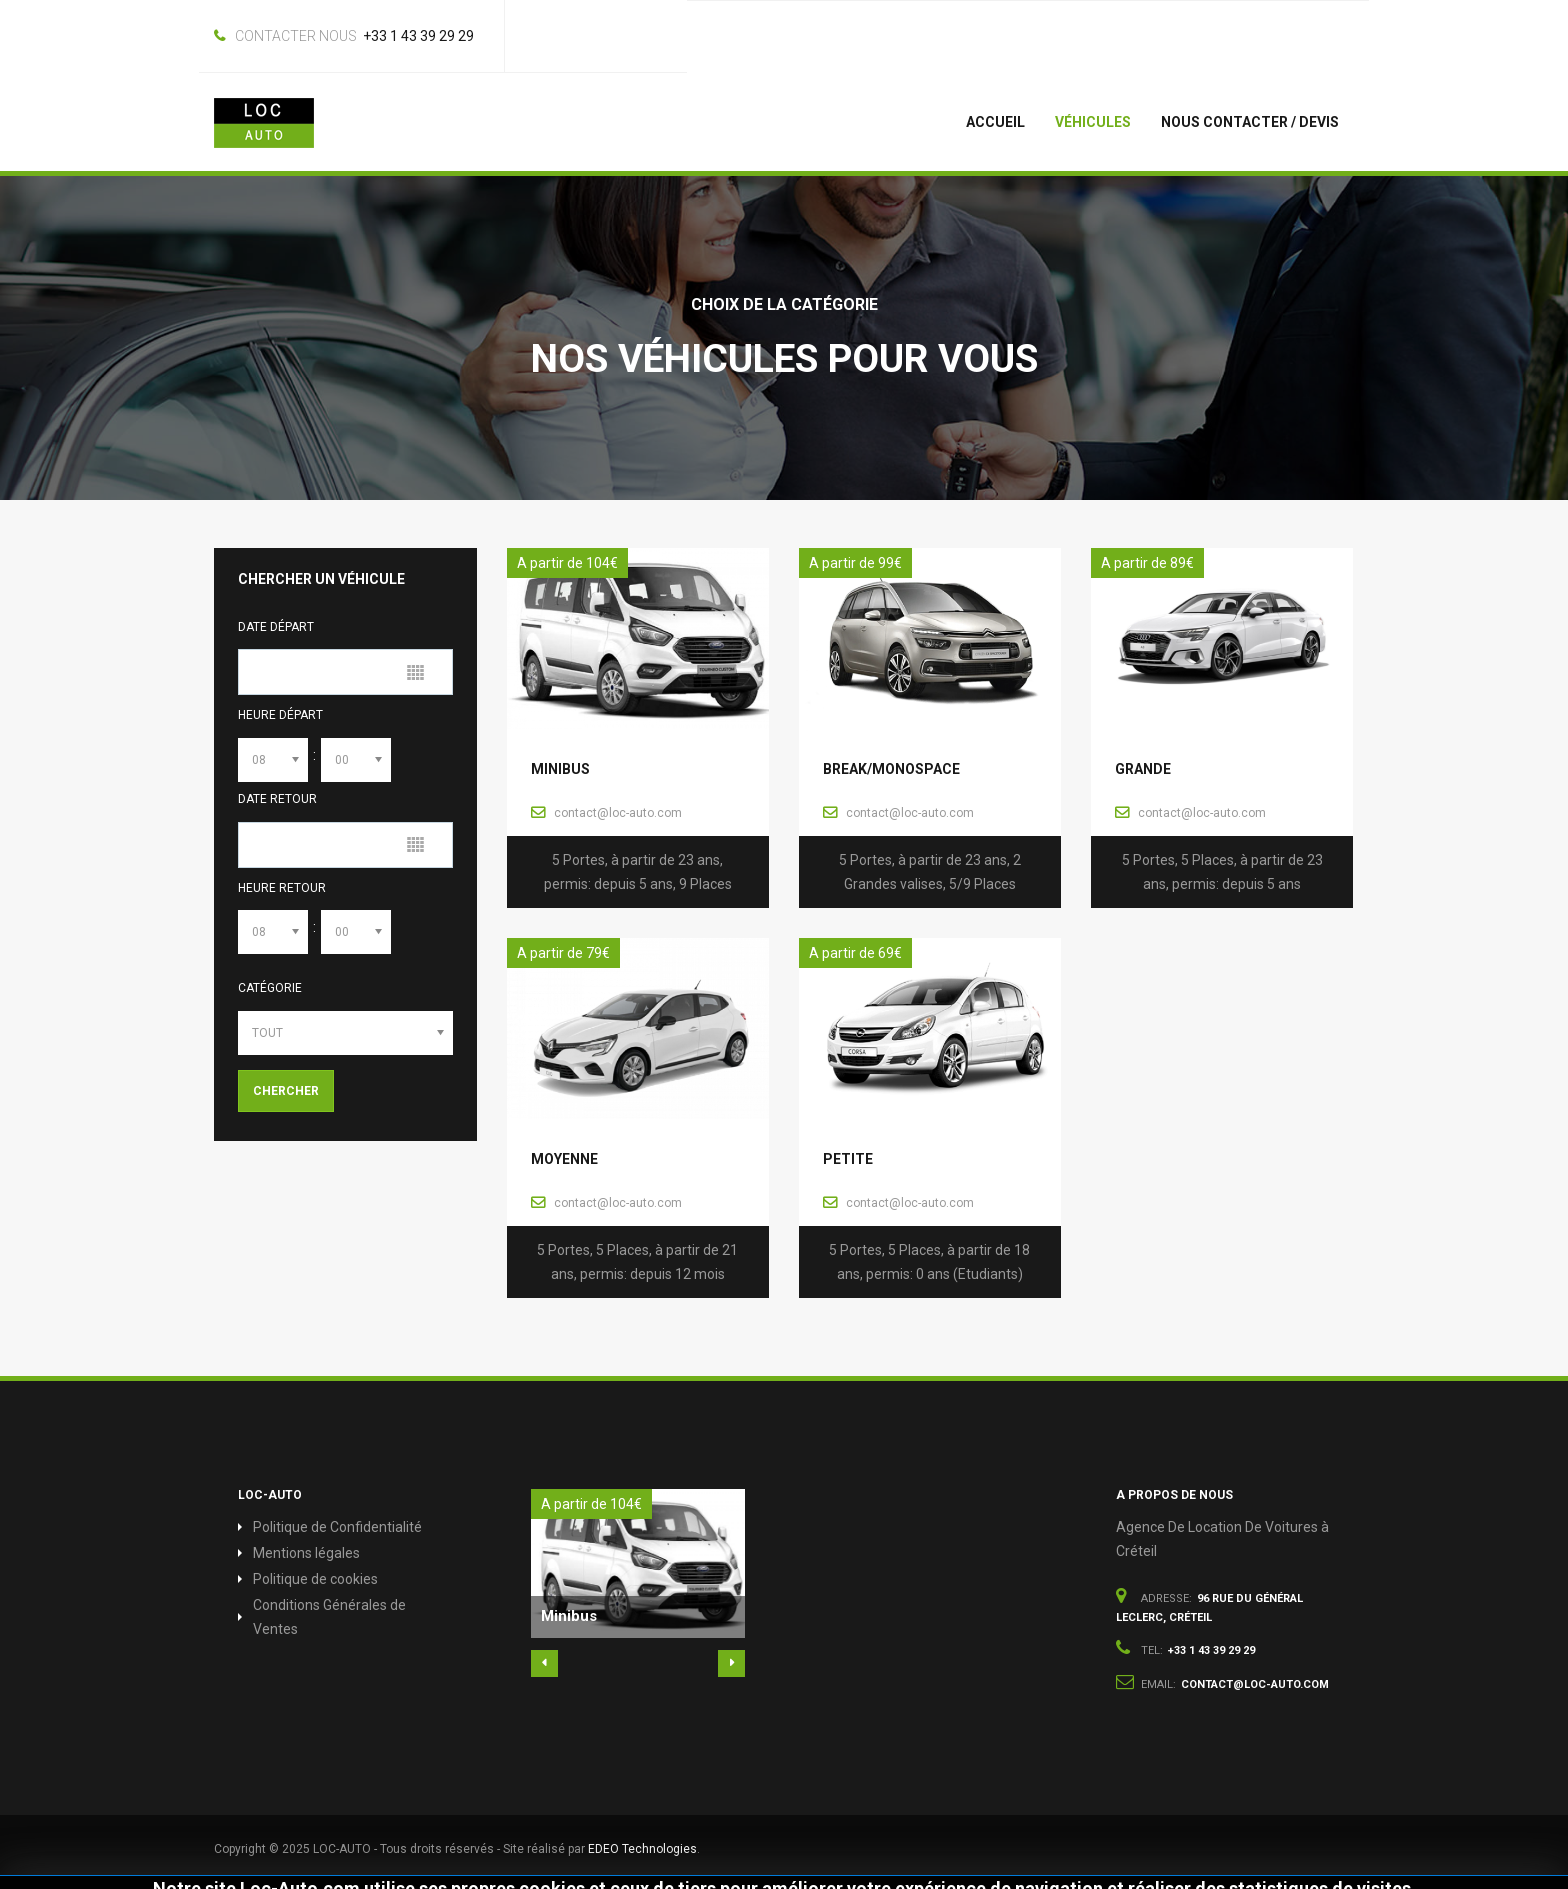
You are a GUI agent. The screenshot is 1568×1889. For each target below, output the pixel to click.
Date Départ (276, 627)
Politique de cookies (315, 1579)
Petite (848, 1159)
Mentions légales (306, 1553)
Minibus (560, 769)
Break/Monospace (891, 769)
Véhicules (1093, 122)
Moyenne (564, 1159)
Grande (1143, 769)
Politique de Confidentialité (337, 1527)
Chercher (286, 1091)
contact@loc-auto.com (618, 813)
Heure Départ (280, 715)
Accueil (995, 122)
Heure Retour (282, 888)
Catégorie (270, 988)
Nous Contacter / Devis (1250, 122)
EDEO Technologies (642, 1849)
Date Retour (277, 799)
